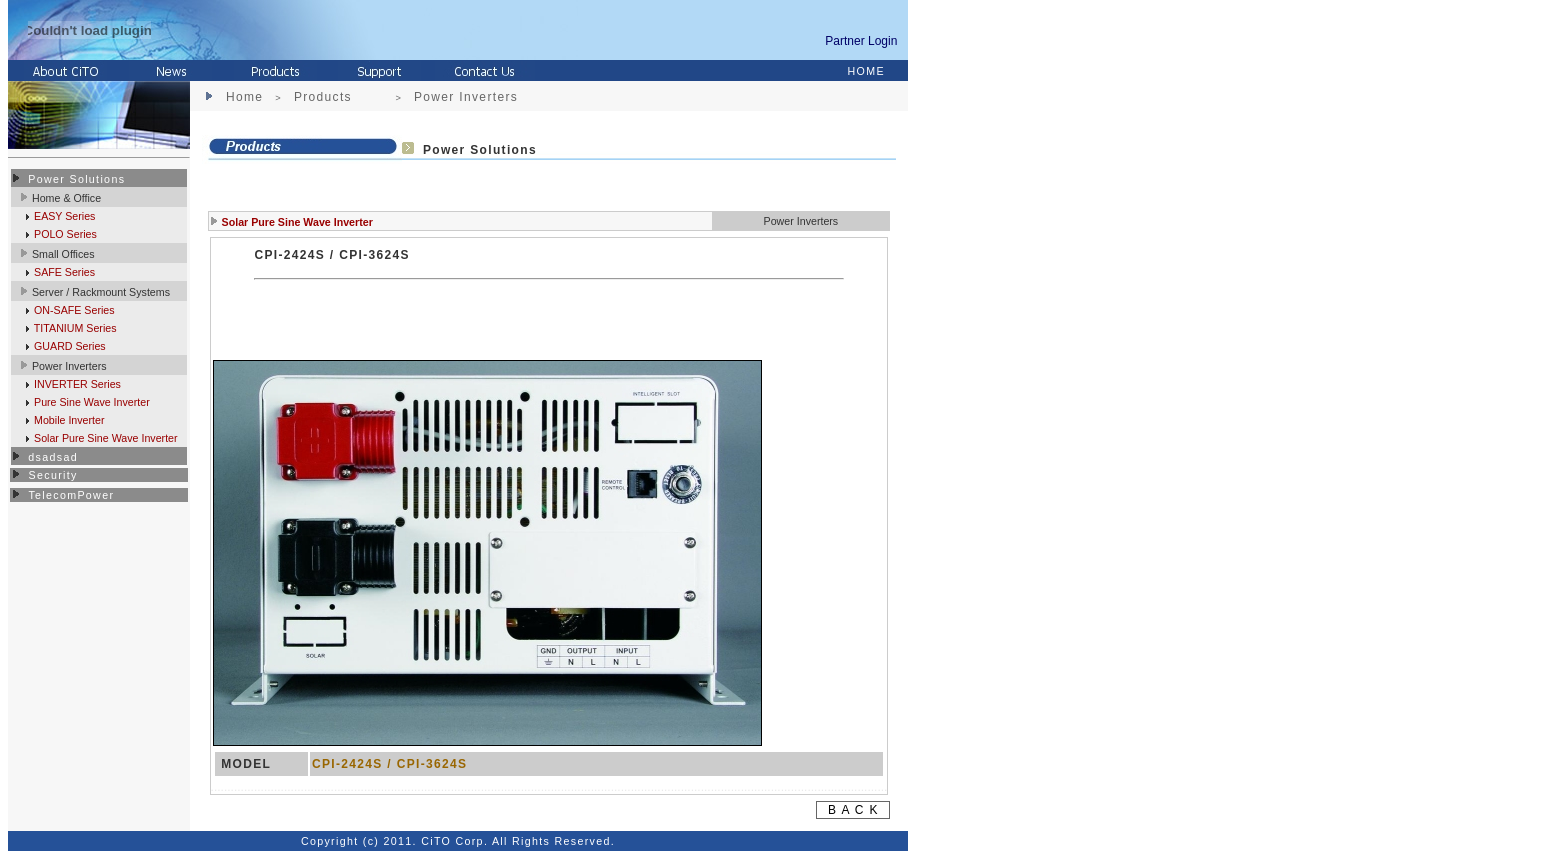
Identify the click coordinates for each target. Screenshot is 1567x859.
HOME (866, 71)
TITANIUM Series (73, 328)
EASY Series (63, 216)
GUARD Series (68, 346)
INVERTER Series (76, 384)
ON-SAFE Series (73, 310)
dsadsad (53, 457)
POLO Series (64, 234)
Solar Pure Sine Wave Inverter (104, 438)
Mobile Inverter (67, 420)
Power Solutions (76, 179)
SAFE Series (63, 272)
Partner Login (864, 41)
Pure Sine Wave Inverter (90, 402)
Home (244, 97)
